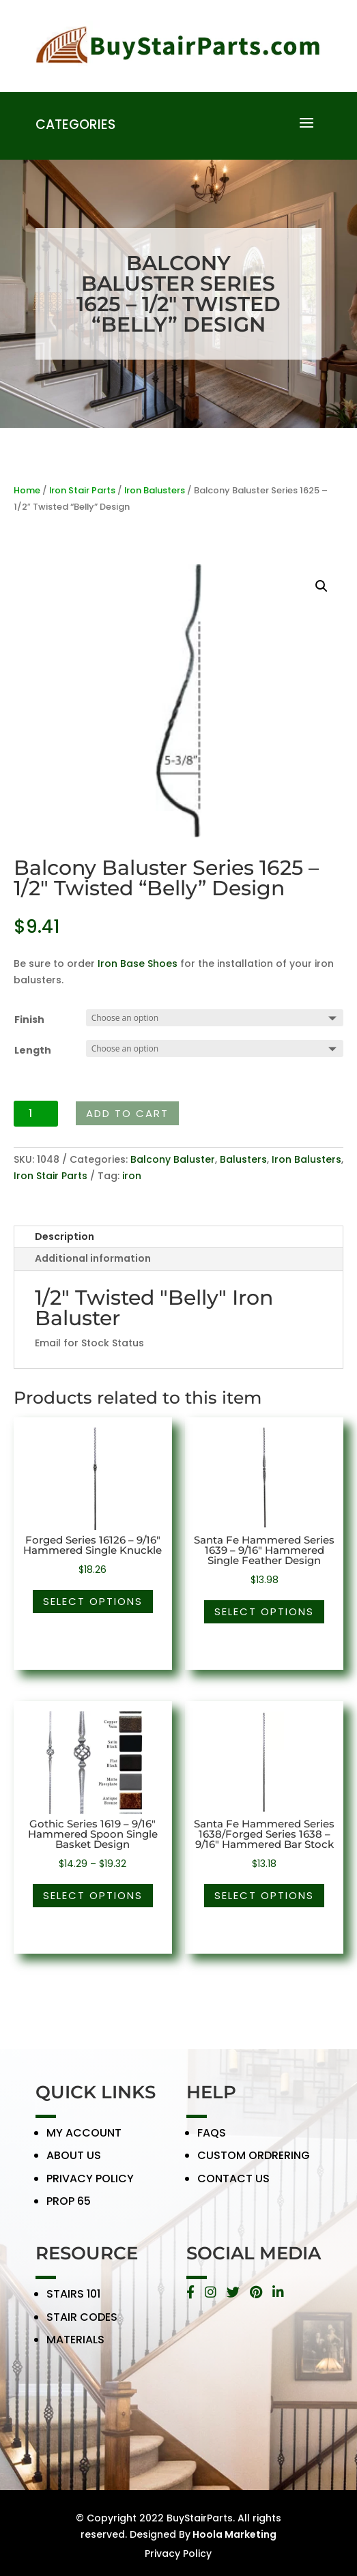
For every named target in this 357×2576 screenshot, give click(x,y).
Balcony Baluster (172, 1159)
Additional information (93, 1258)
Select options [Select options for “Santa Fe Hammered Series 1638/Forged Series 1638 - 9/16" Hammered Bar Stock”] (264, 1895)
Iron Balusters (154, 490)
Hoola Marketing (233, 2534)
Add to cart (127, 1113)
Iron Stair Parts (82, 490)
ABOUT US (73, 2164)
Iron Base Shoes (137, 963)
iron (131, 1176)
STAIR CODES (81, 2325)
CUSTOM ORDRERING (253, 2164)
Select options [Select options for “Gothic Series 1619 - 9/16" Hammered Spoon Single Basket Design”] (93, 1895)
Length (32, 1050)
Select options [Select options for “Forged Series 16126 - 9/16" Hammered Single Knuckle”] (93, 1601)
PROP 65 (68, 2210)
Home (27, 490)
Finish (29, 1019)
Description (64, 1236)
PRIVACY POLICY (90, 2187)
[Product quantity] (36, 1114)
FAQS (211, 2141)
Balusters (243, 1159)
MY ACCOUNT (84, 2141)
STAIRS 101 (73, 2303)
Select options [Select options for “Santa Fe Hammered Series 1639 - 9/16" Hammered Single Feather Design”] (264, 1611)
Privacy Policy (178, 2553)
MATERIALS (75, 2348)
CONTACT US (233, 2187)
